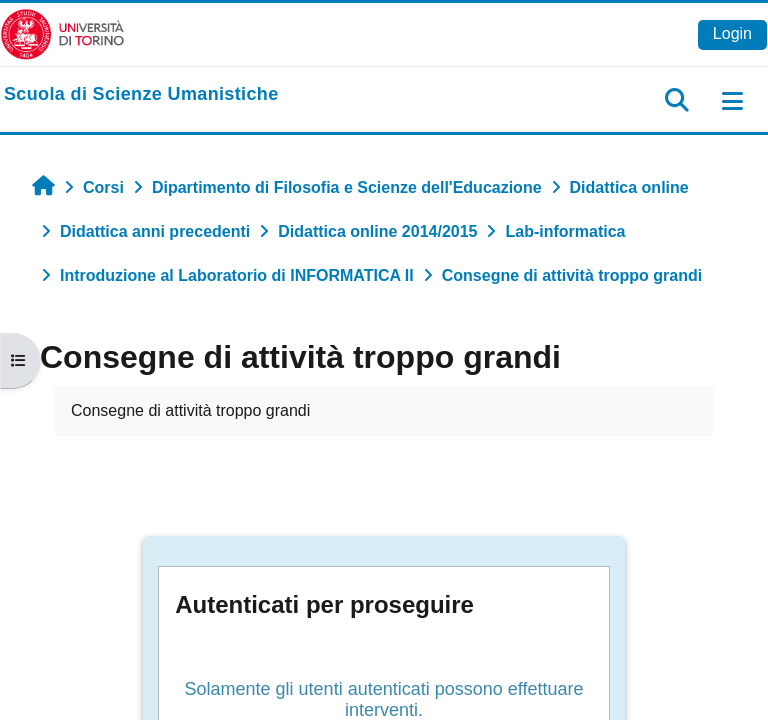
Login (732, 33)
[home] (141, 95)
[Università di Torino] (62, 33)
